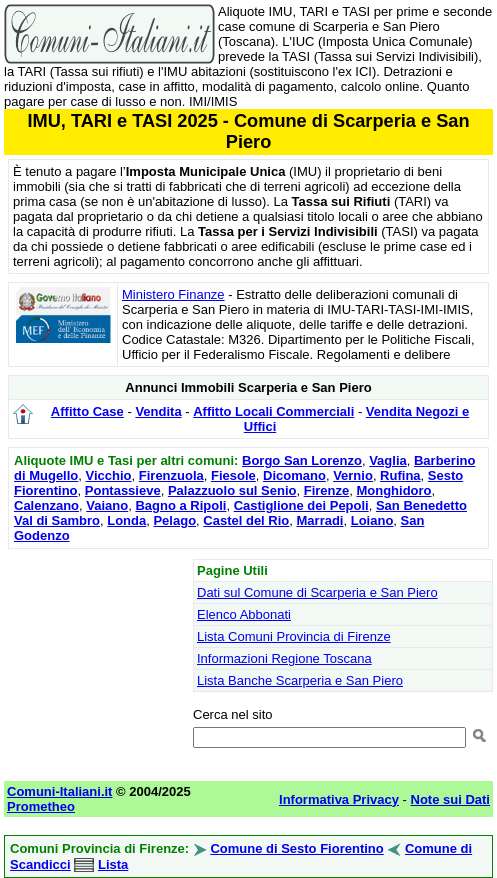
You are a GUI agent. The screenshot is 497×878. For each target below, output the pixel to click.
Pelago (174, 520)
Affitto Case (87, 411)
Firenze (327, 490)
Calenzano (46, 505)
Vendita (158, 411)
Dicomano (294, 475)
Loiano (372, 520)
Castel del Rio (246, 520)
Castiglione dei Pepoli (301, 505)
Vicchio (109, 475)
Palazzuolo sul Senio (232, 490)
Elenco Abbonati (244, 614)
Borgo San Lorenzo (302, 460)
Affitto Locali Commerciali (273, 411)
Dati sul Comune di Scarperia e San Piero (317, 592)
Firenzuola (171, 475)
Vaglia (388, 460)
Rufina (400, 475)
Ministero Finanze (173, 294)
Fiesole (233, 475)
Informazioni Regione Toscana (284, 658)
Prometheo (41, 806)
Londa (126, 520)
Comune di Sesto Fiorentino (296, 848)
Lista (113, 864)
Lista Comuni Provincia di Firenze (294, 636)
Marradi (320, 520)
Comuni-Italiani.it (59, 791)
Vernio (353, 475)
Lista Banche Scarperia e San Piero (300, 680)
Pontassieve (123, 490)
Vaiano (107, 505)
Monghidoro (393, 490)
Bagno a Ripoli (180, 505)
